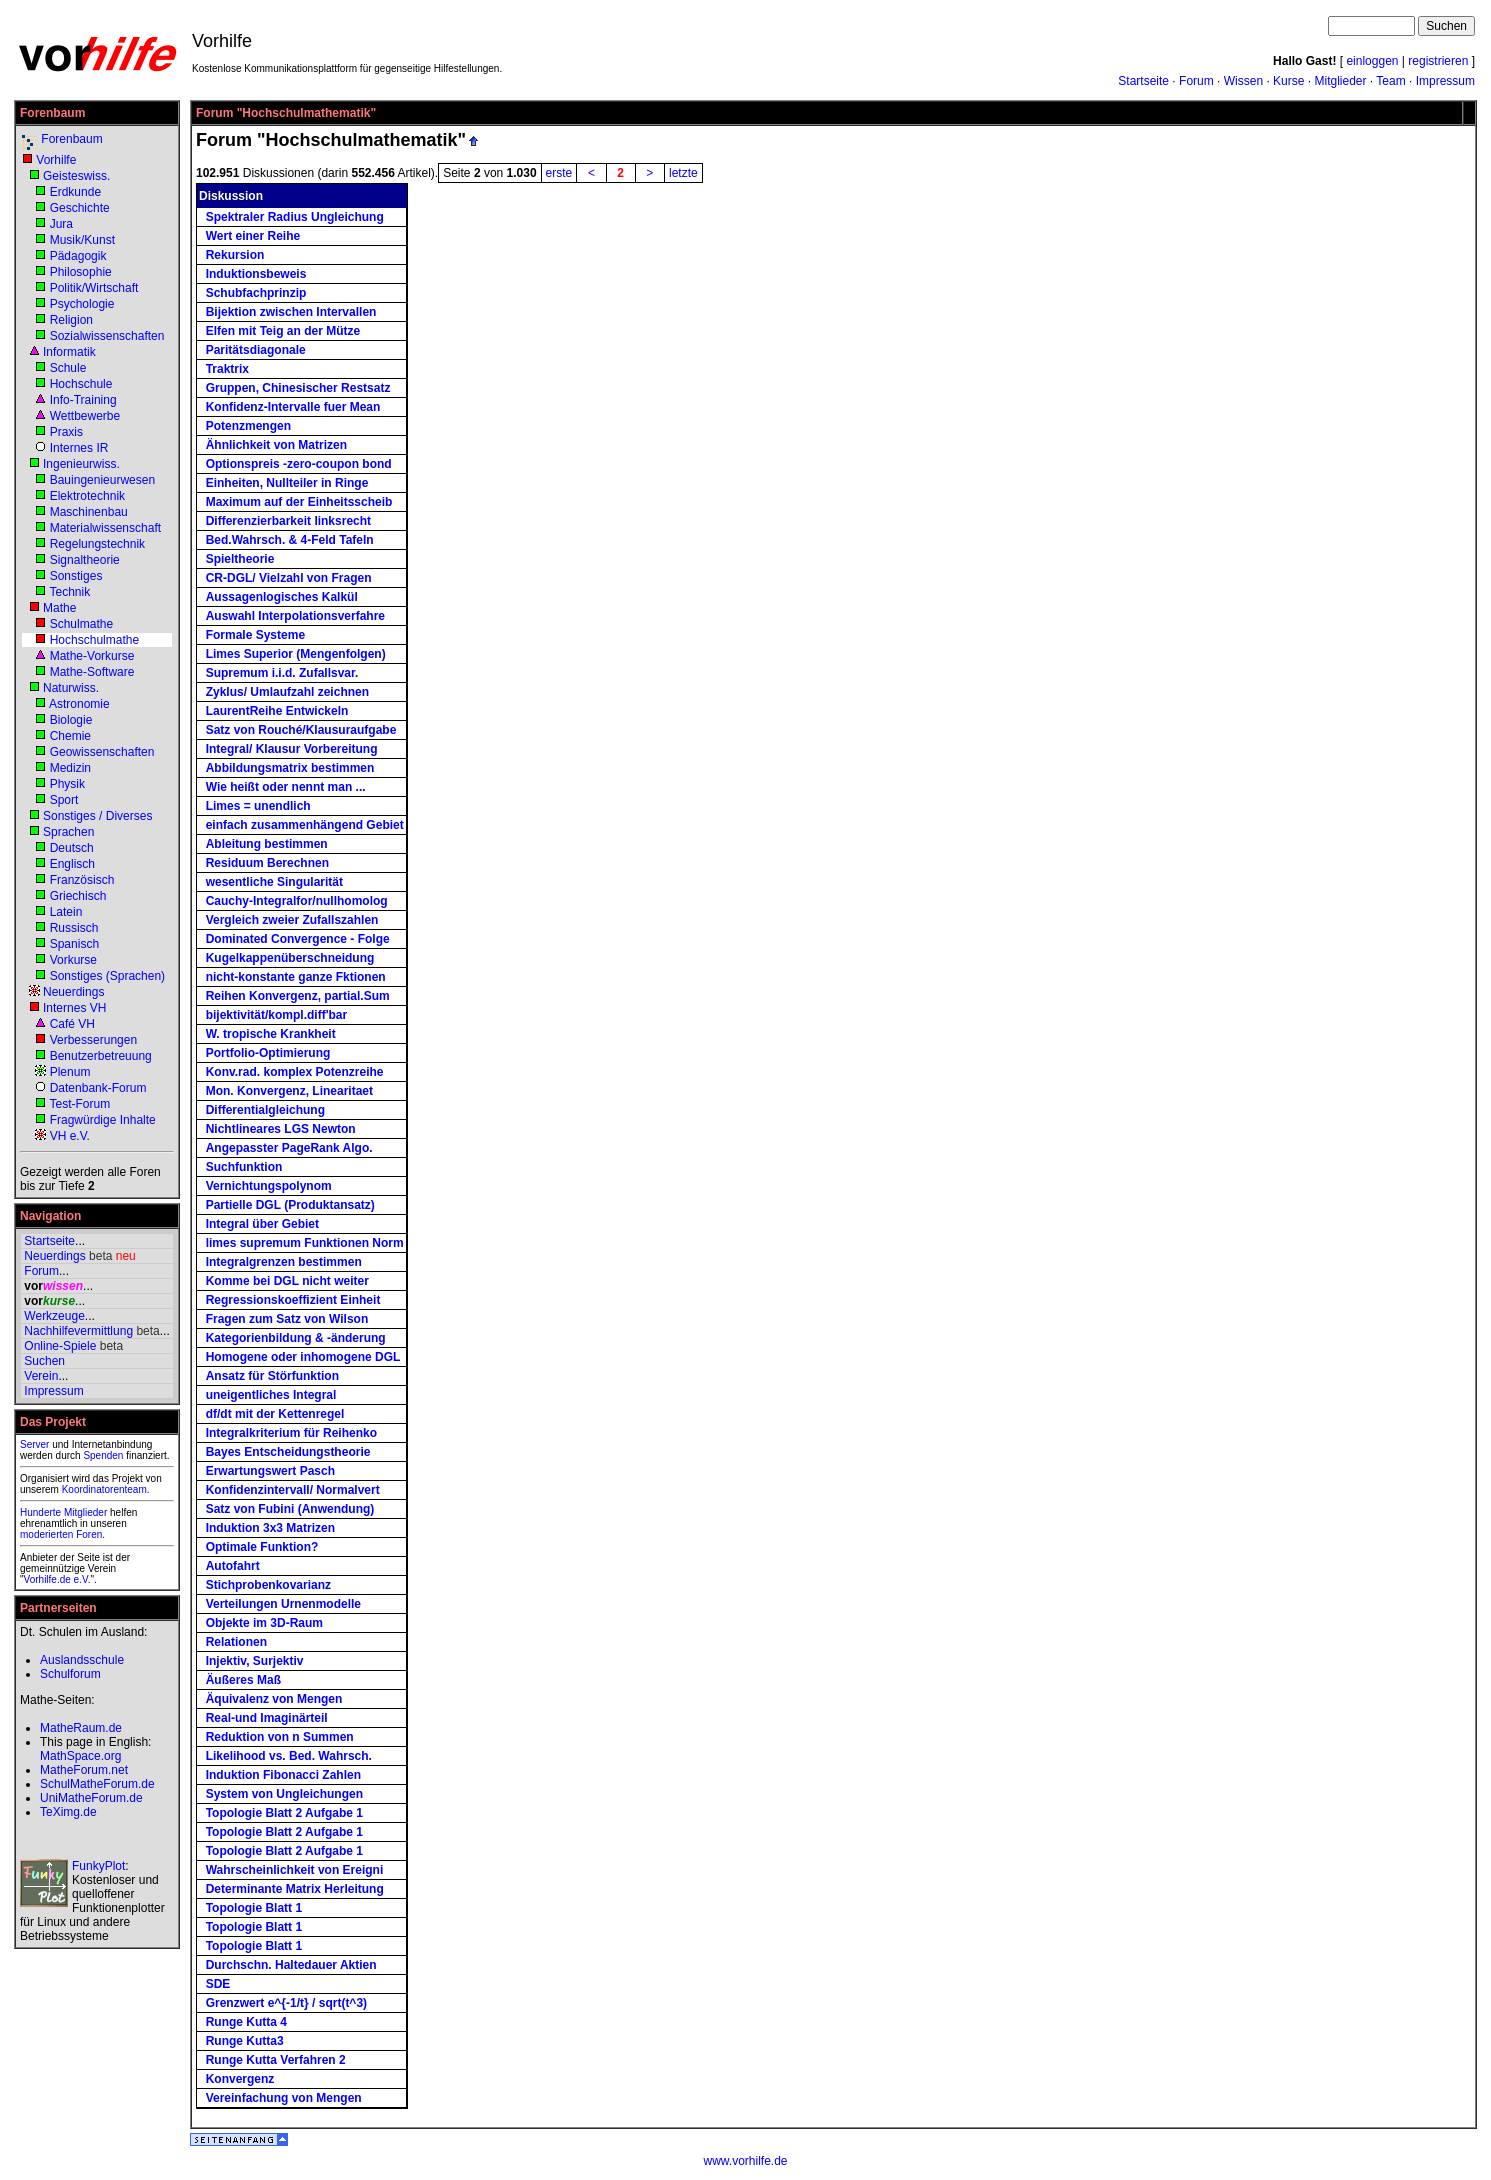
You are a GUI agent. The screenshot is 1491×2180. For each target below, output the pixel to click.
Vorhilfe (56, 160)
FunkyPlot (98, 1866)
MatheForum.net (84, 1770)
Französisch (82, 880)
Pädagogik (78, 256)
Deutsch (72, 848)
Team (1390, 81)
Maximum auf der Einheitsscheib (299, 502)
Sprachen (68, 832)
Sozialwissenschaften (107, 336)
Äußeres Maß (243, 1680)
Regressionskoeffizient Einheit (293, 1300)
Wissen (1243, 81)
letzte (683, 173)
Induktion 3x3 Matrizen (270, 1528)
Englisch (72, 864)
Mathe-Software (92, 672)
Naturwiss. (71, 688)
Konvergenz (240, 2079)
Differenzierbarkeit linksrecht (288, 521)
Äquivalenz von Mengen (274, 1699)
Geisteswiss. (76, 176)
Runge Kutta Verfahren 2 (276, 2060)
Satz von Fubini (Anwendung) (290, 1509)
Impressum (1445, 81)
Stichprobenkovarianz (268, 1585)
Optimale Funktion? (262, 1547)
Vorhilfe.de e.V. (57, 1579)
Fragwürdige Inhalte (103, 1120)
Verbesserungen (93, 1040)
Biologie (71, 720)
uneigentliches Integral (271, 1395)
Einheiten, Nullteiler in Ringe (287, 483)
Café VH (72, 1024)
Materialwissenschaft (105, 528)
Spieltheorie (240, 559)
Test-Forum (79, 1104)
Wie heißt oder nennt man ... (286, 787)
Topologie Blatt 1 (254, 1908)
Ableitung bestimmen (267, 844)
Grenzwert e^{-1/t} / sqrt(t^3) (286, 2003)
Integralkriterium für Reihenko (291, 1433)
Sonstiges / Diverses (97, 816)
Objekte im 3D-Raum (264, 1623)
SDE (218, 1984)
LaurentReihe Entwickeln (277, 711)
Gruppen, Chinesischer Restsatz (298, 388)
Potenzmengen (248, 426)
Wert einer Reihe (253, 236)
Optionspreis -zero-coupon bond (299, 464)
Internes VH (74, 1008)
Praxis (66, 432)
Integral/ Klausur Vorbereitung (292, 749)
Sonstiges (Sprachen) (107, 976)
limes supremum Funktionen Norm (305, 1243)
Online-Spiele (60, 1346)
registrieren (1438, 61)
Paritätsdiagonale (256, 350)
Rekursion (235, 255)
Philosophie (81, 272)
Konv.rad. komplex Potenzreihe (295, 1072)
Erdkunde (75, 192)
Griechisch (78, 896)
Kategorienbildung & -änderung (296, 1338)
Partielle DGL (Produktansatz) (290, 1205)
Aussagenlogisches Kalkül (282, 597)
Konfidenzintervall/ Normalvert (293, 1490)
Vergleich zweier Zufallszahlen (292, 920)
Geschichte (80, 208)
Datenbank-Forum (98, 1088)
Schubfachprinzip (256, 293)
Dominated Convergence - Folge (298, 939)
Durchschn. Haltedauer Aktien (291, 1965)
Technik (69, 592)
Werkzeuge (54, 1316)
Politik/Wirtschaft (94, 288)
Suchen (44, 1361)
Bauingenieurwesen (102, 480)
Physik (67, 784)
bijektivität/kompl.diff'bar (277, 1015)
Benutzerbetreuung (101, 1056)
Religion (71, 320)
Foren (89, 1534)
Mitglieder (1340, 81)
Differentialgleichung (265, 1110)
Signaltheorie (85, 560)
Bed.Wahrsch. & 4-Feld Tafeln (290, 540)
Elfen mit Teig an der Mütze (283, 331)
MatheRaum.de (81, 1728)
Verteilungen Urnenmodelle (283, 1604)
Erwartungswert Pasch (270, 1471)
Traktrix (227, 369)
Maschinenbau (89, 512)
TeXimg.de (68, 1812)
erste (559, 173)
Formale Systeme (255, 635)
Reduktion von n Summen (280, 1737)
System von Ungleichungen (284, 1794)
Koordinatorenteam (104, 1489)
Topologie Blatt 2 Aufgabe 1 (284, 1813)
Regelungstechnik (97, 544)
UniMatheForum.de (91, 1798)
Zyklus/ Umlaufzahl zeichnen (287, 692)
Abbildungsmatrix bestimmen (290, 768)
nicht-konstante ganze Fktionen (296, 977)
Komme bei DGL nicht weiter (287, 1281)
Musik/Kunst (82, 240)
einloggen (1372, 61)
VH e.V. (70, 1136)
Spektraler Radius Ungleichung (295, 217)
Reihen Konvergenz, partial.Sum (298, 996)
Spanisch (74, 944)
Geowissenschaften (102, 752)
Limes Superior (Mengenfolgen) (296, 654)
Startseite (1143, 81)
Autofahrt (233, 1566)
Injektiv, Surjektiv (255, 1661)
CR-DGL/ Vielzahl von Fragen (289, 578)
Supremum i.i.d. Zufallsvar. (282, 673)
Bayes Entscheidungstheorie (288, 1452)
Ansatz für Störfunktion (272, 1376)
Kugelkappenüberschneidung (290, 958)
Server (34, 1444)
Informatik (69, 352)
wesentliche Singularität (274, 882)
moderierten (46, 1534)
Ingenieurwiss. (81, 464)
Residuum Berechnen (267, 863)
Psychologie (82, 304)
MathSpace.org (80, 1756)
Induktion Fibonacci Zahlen (283, 1775)
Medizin (70, 768)
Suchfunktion (244, 1167)
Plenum (70, 1072)
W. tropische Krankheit (271, 1034)
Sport (64, 800)
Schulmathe (81, 624)
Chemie (70, 736)
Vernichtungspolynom (269, 1186)
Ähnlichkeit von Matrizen (276, 445)
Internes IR (79, 448)
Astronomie (79, 704)
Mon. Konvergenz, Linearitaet (289, 1091)
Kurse (1288, 81)
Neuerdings (73, 992)
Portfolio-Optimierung (268, 1053)
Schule (68, 368)
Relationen (236, 1642)
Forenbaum (71, 139)
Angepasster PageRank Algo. (289, 1148)
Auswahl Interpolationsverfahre (295, 616)
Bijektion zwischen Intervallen (291, 312)
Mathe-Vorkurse (92, 656)
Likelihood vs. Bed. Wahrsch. (289, 1756)
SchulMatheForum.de (97, 1784)
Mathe (59, 608)
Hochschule (81, 384)
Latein (66, 912)
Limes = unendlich (258, 806)
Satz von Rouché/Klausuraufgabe (301, 730)
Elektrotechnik (87, 496)
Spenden (103, 1455)
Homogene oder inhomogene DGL (303, 1357)
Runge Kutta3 (245, 2041)
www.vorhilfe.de (745, 2161)
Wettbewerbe (85, 416)
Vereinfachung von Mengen (284, 2098)
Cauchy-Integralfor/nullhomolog (297, 901)
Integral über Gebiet (262, 1224)
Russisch (74, 928)
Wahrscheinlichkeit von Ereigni (295, 1870)
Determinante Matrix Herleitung (295, 1889)
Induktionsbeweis (256, 274)
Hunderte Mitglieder (63, 1512)
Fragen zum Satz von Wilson (287, 1319)
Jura (61, 224)
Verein (41, 1376)
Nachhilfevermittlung (78, 1331)
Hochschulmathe (94, 640)
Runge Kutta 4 (246, 2022)
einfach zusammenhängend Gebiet (305, 825)
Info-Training (83, 400)
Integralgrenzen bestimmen (284, 1262)
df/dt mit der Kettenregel (275, 1414)
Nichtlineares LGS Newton (281, 1129)
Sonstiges (76, 576)
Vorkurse (73, 960)
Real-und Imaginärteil (267, 1718)
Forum (1196, 81)
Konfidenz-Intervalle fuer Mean (293, 407)
